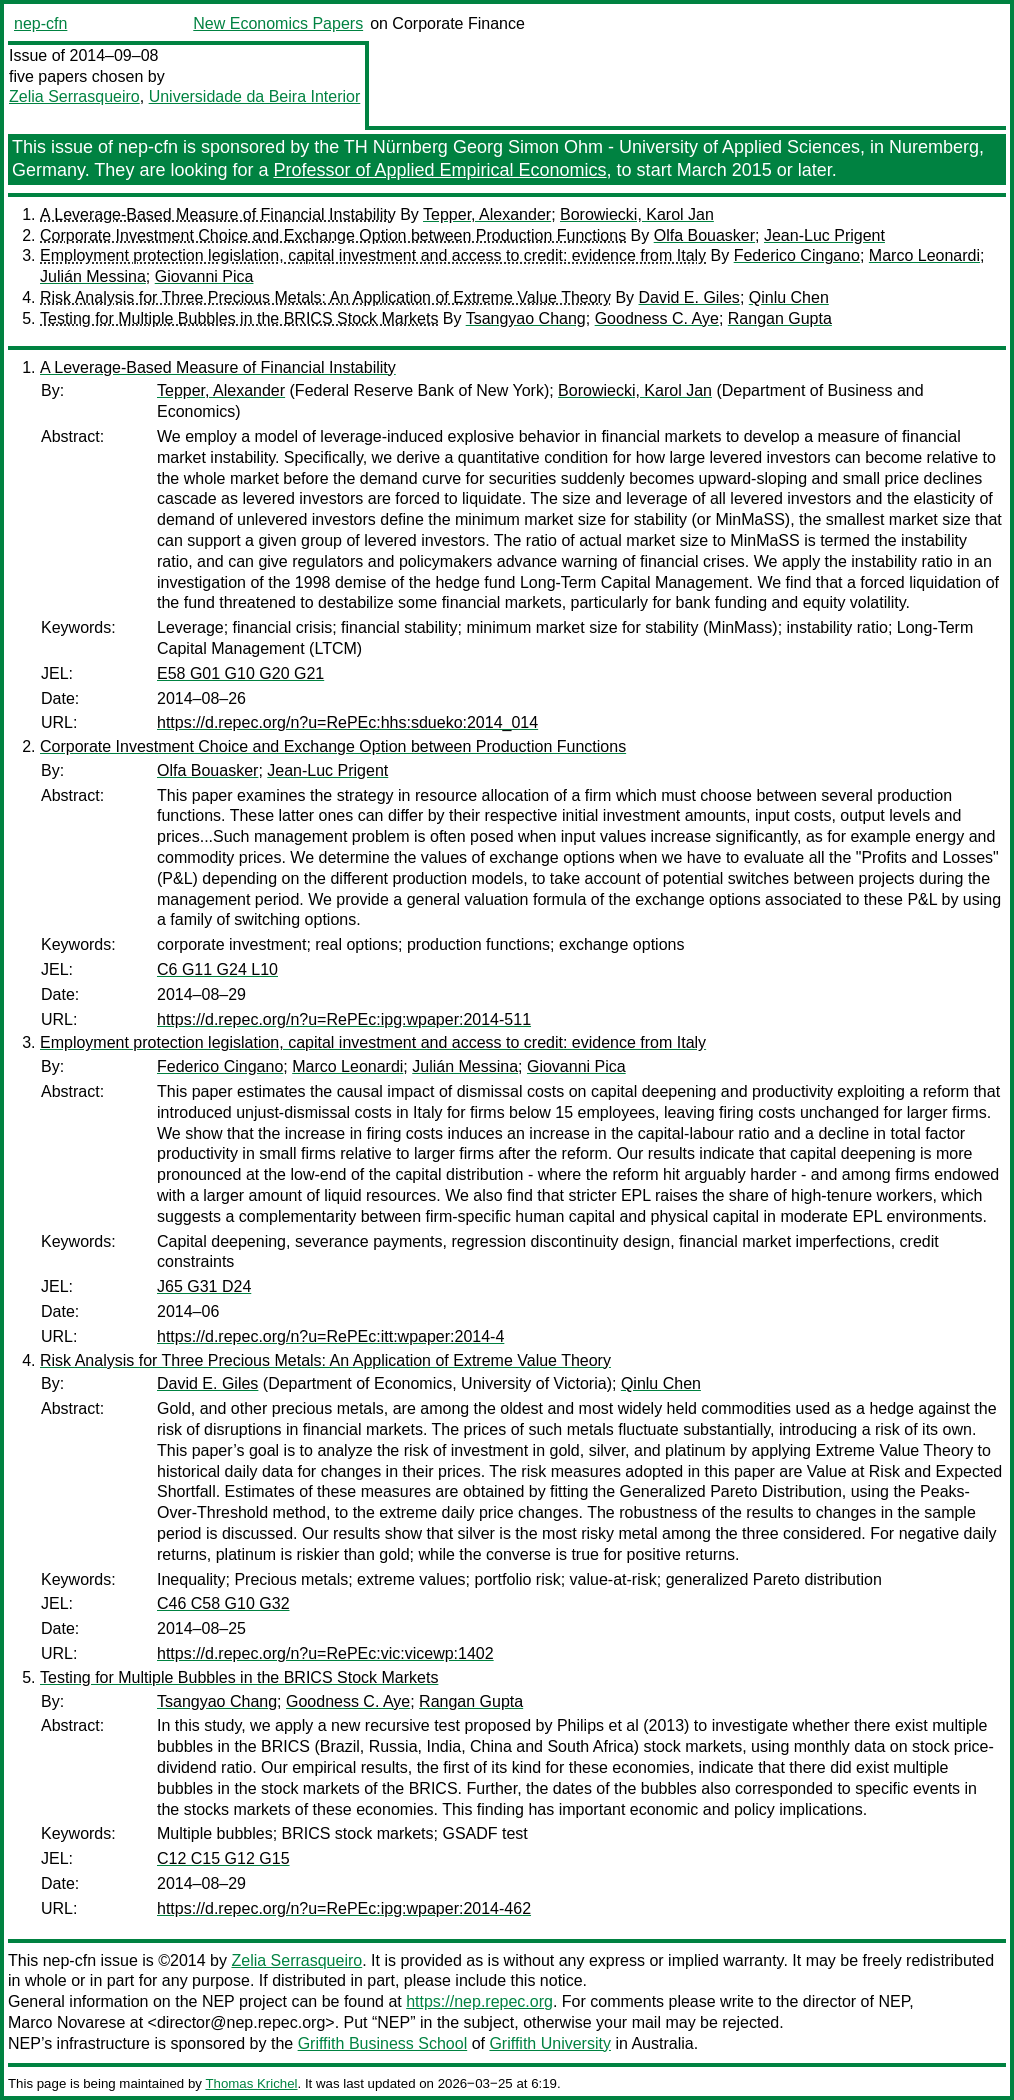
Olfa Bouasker (704, 235)
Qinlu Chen (789, 297)
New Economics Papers (278, 23)
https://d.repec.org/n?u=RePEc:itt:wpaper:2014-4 (330, 1336)
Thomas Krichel (251, 2083)
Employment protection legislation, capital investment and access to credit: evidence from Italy (373, 255)
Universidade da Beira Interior (255, 96)
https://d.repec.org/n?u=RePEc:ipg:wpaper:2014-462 (344, 1908)
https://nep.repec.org (479, 2001)
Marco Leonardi (924, 255)
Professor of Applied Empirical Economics (439, 170)
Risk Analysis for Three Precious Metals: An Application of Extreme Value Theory (325, 297)
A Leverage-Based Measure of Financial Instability (218, 214)
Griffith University (550, 2043)
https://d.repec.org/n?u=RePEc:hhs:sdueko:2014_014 (347, 722)
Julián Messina (93, 276)
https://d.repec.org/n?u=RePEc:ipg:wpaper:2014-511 (344, 1019)
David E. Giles (689, 297)
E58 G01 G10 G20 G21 (240, 673)
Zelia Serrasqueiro (74, 96)
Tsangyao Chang (526, 318)
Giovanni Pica (204, 276)
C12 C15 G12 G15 (223, 1858)
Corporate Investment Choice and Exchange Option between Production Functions (333, 235)
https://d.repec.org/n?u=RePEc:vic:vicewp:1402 (325, 1653)
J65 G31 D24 (204, 1286)
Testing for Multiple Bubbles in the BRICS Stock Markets (239, 318)
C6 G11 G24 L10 (217, 969)
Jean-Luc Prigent (824, 235)
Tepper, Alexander (487, 214)
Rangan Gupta (780, 318)
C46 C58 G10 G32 (223, 1603)
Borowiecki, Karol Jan (637, 214)
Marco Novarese (66, 2022)
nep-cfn (40, 23)
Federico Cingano (797, 255)
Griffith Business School (383, 2043)
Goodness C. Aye (657, 318)
